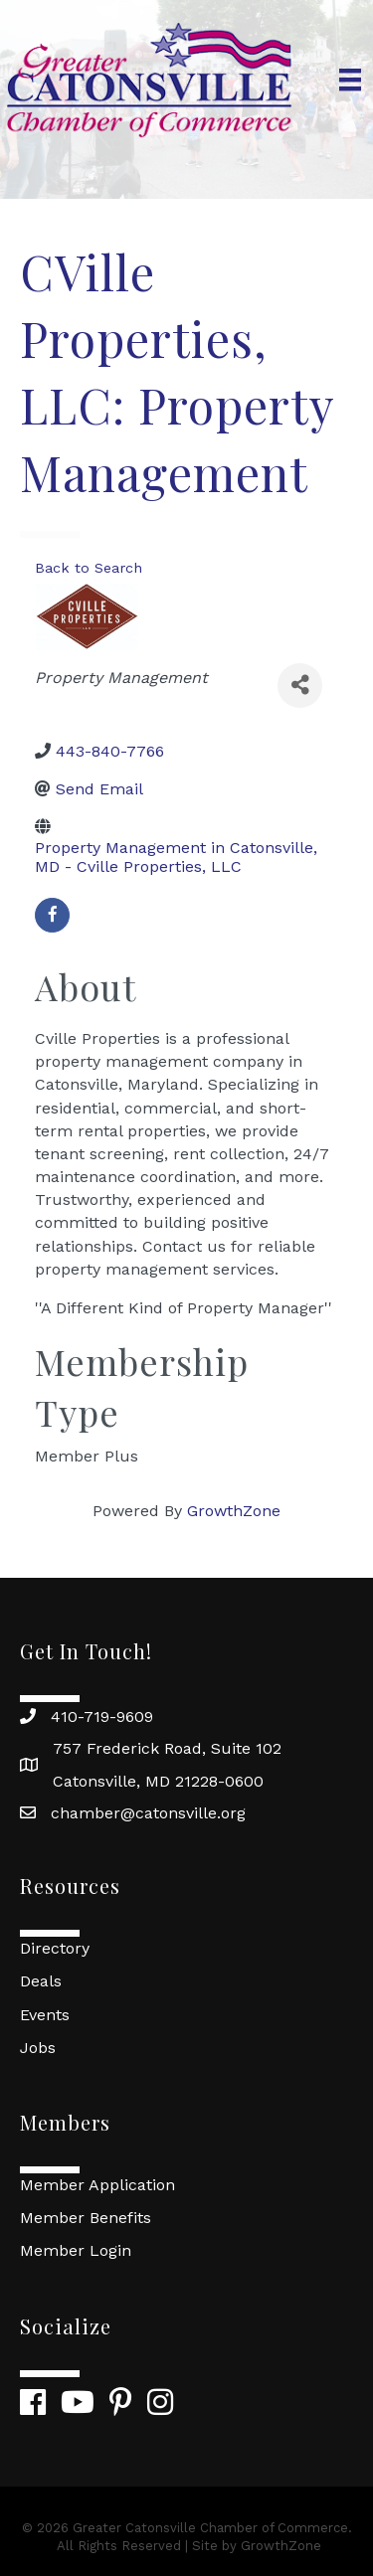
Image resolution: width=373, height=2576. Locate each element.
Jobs (38, 2047)
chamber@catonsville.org (148, 1812)
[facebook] (52, 915)
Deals (41, 1981)
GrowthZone (233, 1510)
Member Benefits (85, 2217)
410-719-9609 (102, 1716)
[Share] (300, 685)
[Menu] (350, 79)
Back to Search (88, 568)
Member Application (97, 2184)
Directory (55, 1948)
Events (45, 2014)
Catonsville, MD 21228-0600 (158, 1781)
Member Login (75, 2250)
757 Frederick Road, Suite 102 (167, 1748)
